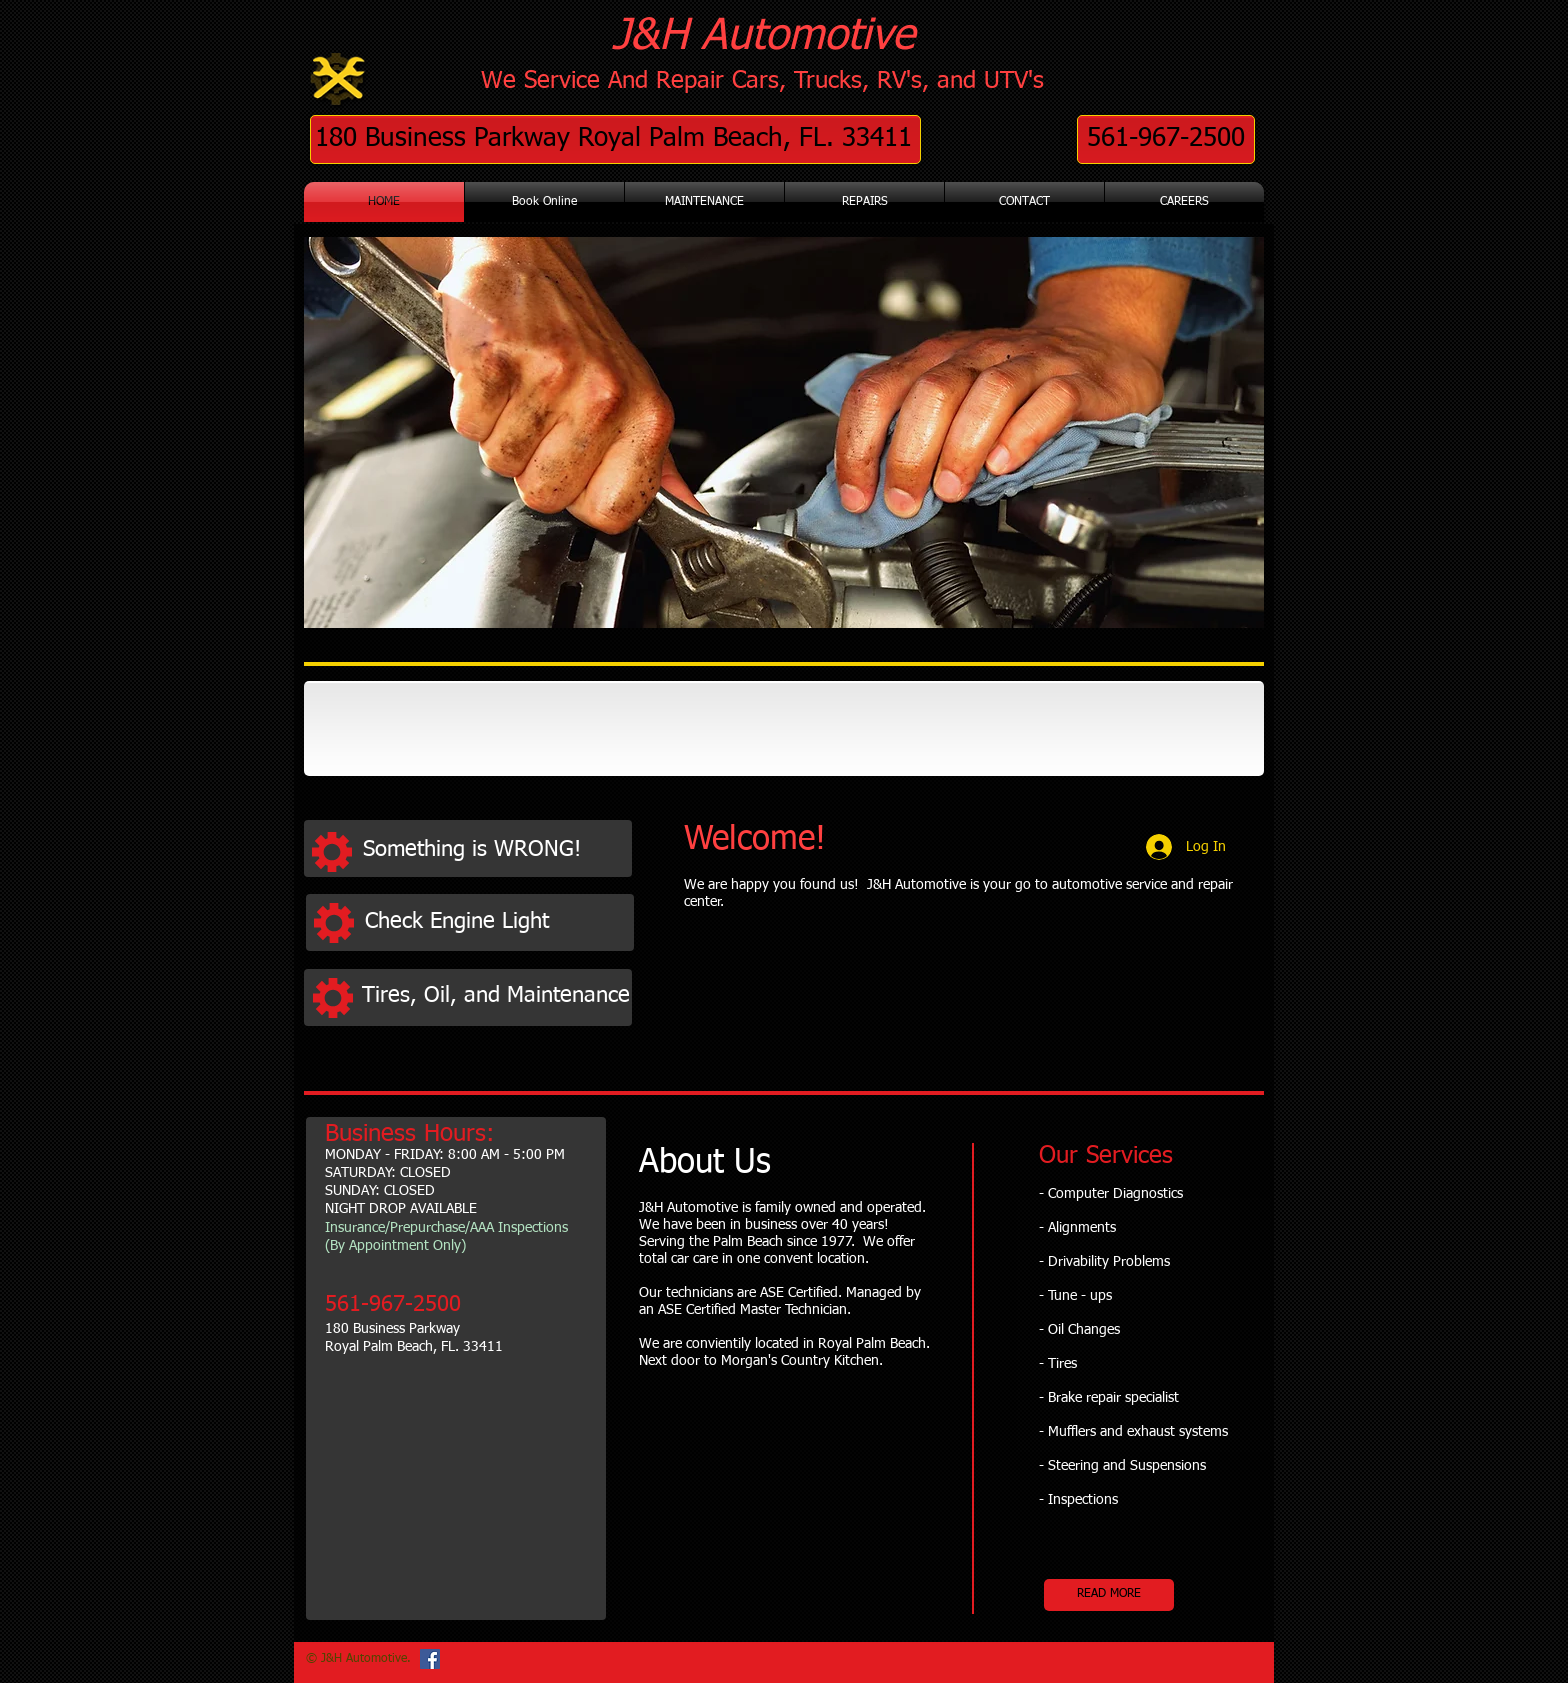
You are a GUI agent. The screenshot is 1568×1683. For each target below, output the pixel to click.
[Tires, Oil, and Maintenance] (496, 996)
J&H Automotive (763, 36)
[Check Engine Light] (497, 922)
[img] (407, 729)
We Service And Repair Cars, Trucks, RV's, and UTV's (762, 81)
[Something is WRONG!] (495, 851)
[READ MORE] (1109, 1595)
